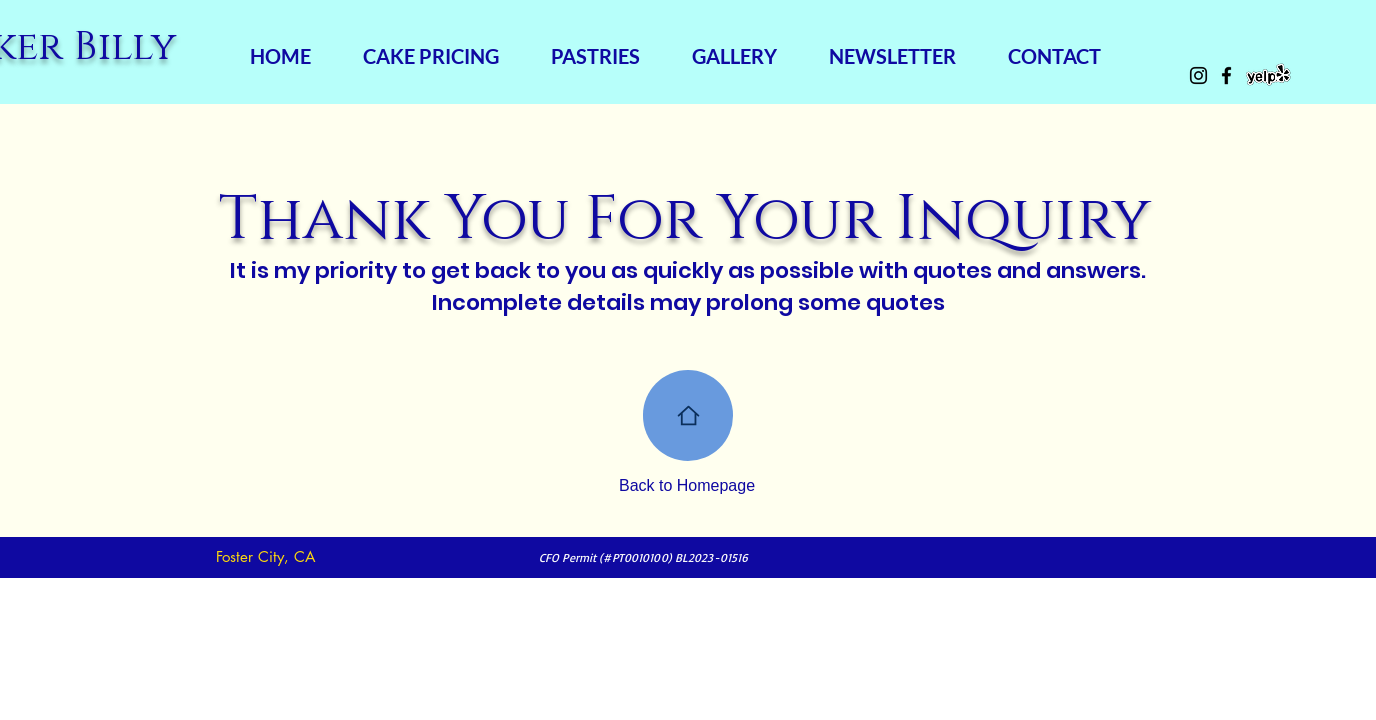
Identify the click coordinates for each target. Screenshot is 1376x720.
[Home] (688, 415)
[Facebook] (1226, 75)
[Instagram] (1198, 75)
